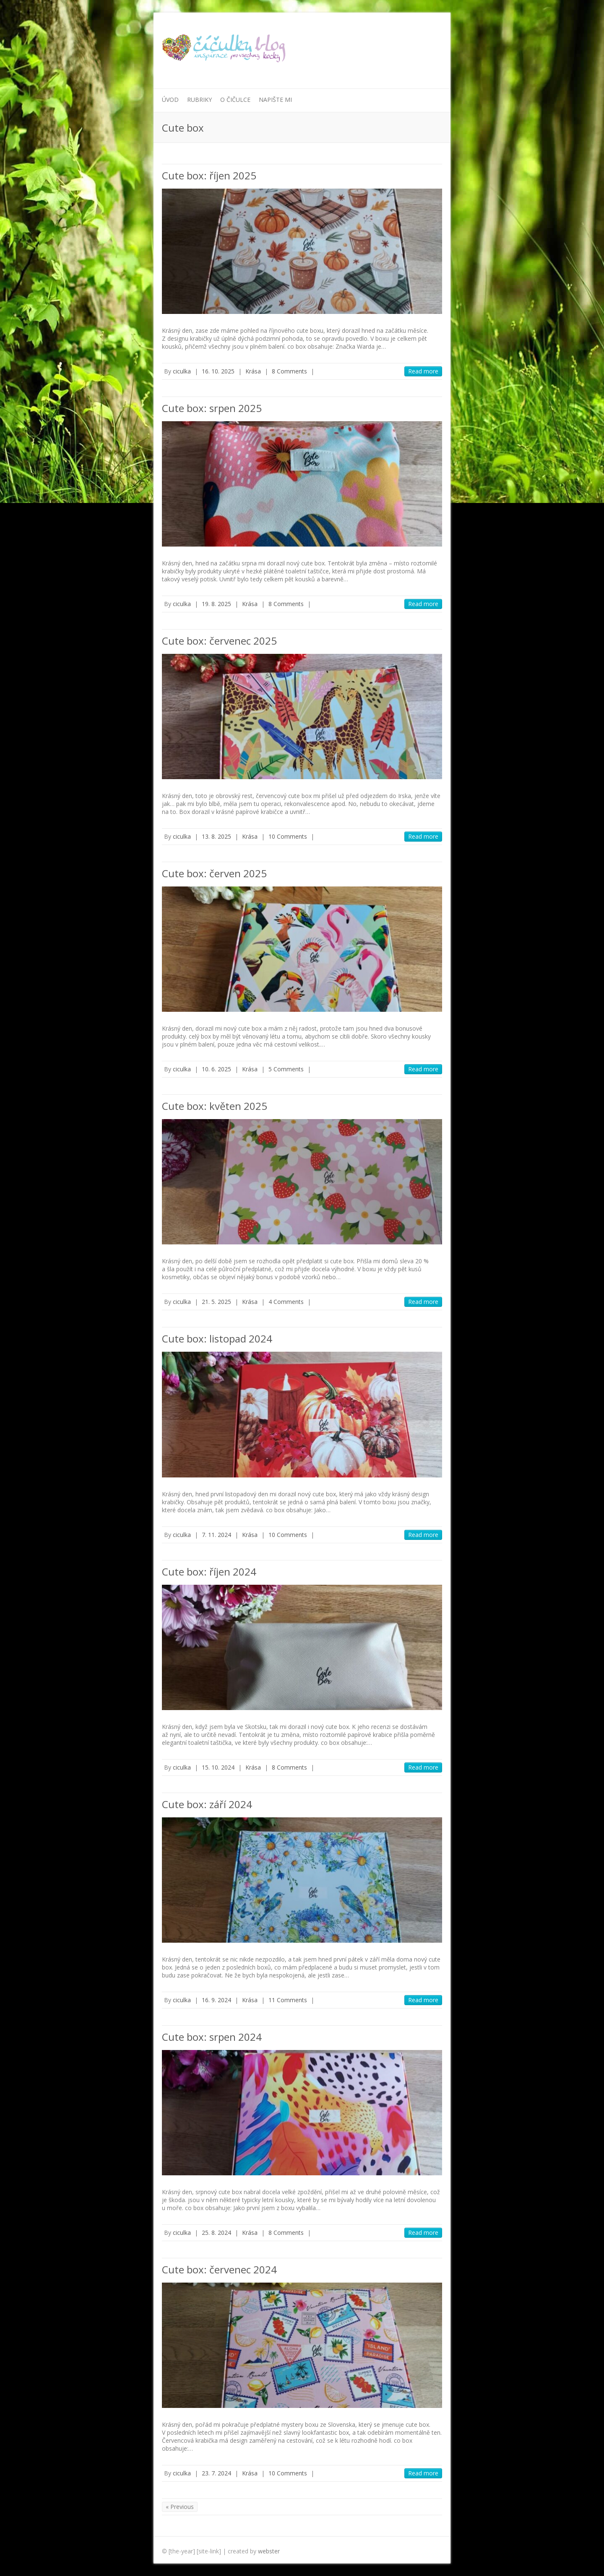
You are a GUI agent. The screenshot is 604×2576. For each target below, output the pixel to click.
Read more (423, 371)
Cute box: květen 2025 (214, 1106)
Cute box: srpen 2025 (212, 408)
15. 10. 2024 (218, 1767)
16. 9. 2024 (216, 2000)
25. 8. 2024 (216, 2233)
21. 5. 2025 (216, 1302)
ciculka (182, 371)
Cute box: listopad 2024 (217, 1338)
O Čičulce (235, 100)
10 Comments (287, 836)
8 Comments (289, 371)
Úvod (170, 100)
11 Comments (287, 2000)
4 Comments (286, 1302)
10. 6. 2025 (216, 1069)
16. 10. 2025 (218, 371)
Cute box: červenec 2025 (219, 641)
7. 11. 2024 (216, 1535)
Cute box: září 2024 (207, 1804)
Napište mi (275, 100)
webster (269, 2551)
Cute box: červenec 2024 (219, 2269)
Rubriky (199, 100)
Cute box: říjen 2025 (209, 175)
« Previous (180, 2507)
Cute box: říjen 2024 (209, 1571)
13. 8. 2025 (216, 836)
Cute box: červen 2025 (214, 873)
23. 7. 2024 (216, 2473)
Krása (253, 371)
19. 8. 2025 (216, 604)
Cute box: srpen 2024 (212, 2037)
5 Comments (286, 1069)
